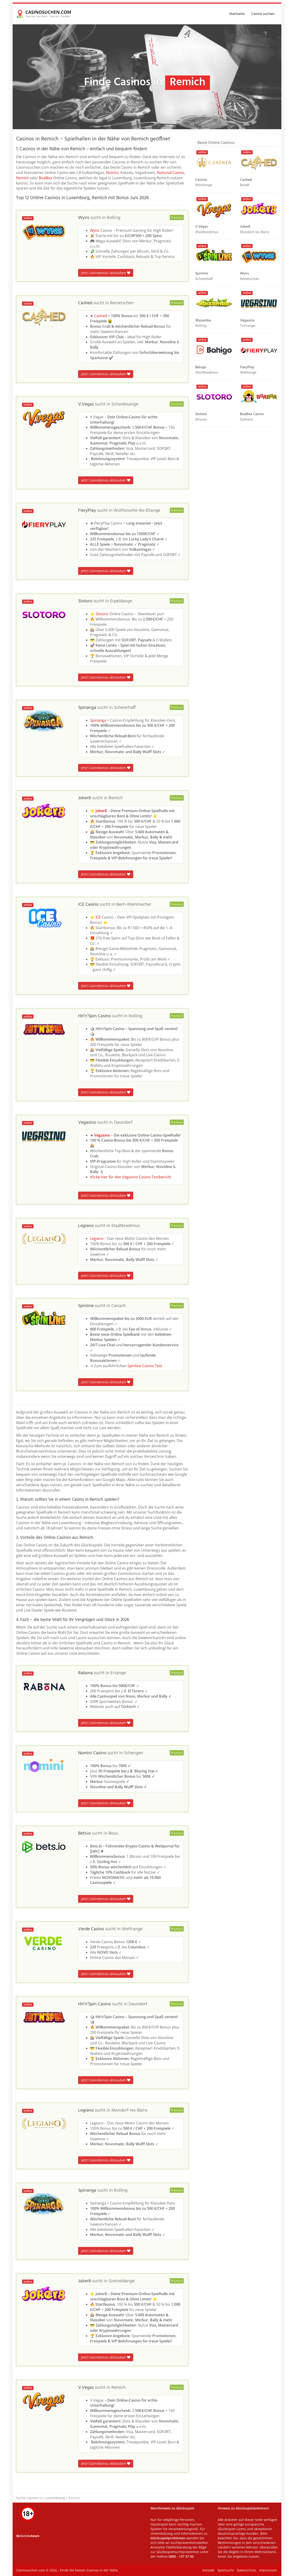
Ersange (118, 1673)
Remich (116, 798)
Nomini (112, 172)
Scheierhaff (125, 707)
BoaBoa (45, 177)
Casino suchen (262, 14)
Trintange (247, 326)
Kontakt (208, 2570)
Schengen (133, 1753)
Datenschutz (246, 2570)
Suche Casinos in (29, 2498)
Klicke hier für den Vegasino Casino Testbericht (130, 1176)
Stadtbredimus (125, 1226)
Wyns (94, 230)
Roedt (244, 185)
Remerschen (122, 303)
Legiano (97, 1238)
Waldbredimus (206, 232)
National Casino (170, 172)
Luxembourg (55, 2498)
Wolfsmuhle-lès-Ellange (137, 510)
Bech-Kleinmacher (133, 904)
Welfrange (132, 1929)
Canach (118, 1306)
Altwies (201, 420)
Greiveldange (122, 2281)
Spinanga (98, 720)
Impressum (268, 2570)
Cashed (100, 315)
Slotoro (102, 613)
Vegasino (102, 1135)
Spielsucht (226, 2570)
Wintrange (203, 185)
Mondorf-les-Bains (129, 2110)
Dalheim (246, 420)
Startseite (236, 14)
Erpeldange (121, 601)
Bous (113, 1833)
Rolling (113, 218)
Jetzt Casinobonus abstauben (105, 273)
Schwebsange (124, 404)
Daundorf (123, 1122)
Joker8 (101, 810)
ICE (98, 917)
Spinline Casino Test (144, 1365)
